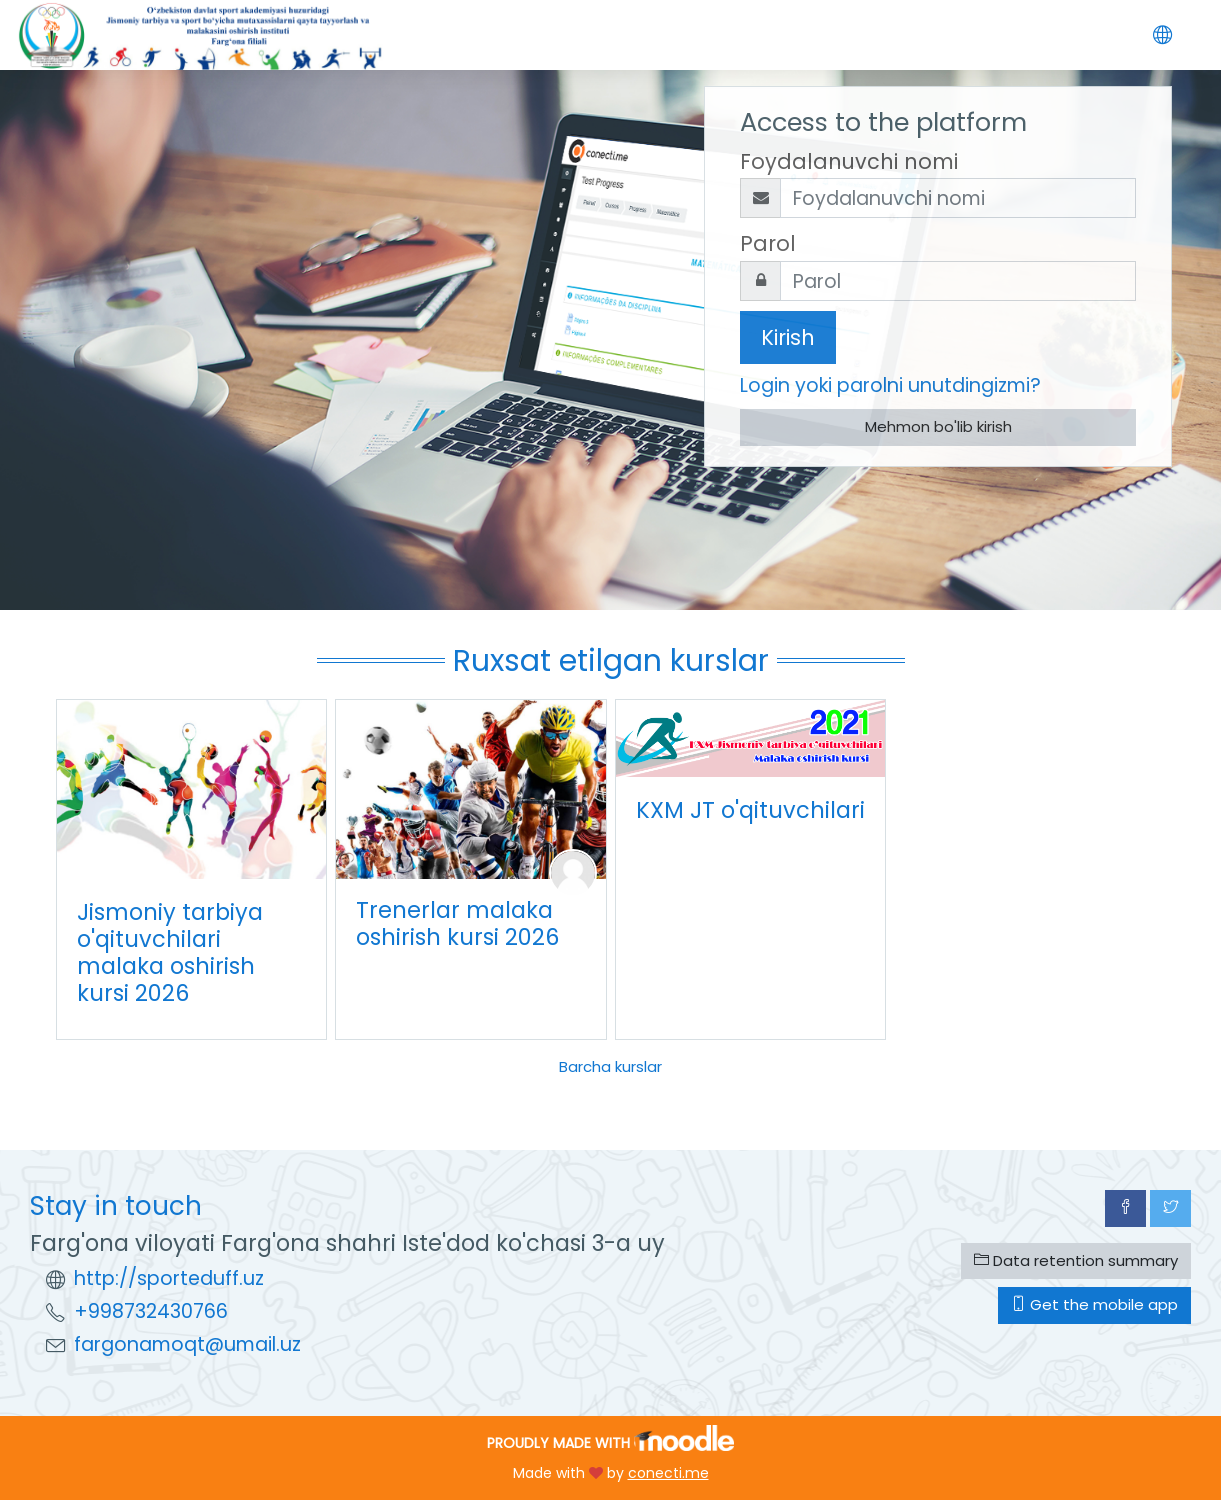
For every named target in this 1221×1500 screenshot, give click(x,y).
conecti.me (668, 1473)
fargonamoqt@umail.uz (187, 1344)
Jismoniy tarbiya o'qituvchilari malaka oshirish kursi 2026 (170, 952)
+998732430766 (151, 1311)
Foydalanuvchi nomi (849, 161)
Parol (768, 243)
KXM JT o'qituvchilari (750, 810)
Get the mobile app (1094, 1304)
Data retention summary (1076, 1260)
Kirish (788, 337)
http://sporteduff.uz (169, 1278)
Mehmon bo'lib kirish (938, 426)
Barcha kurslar (610, 1066)
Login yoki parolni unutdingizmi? (890, 385)
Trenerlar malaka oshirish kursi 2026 (457, 923)
